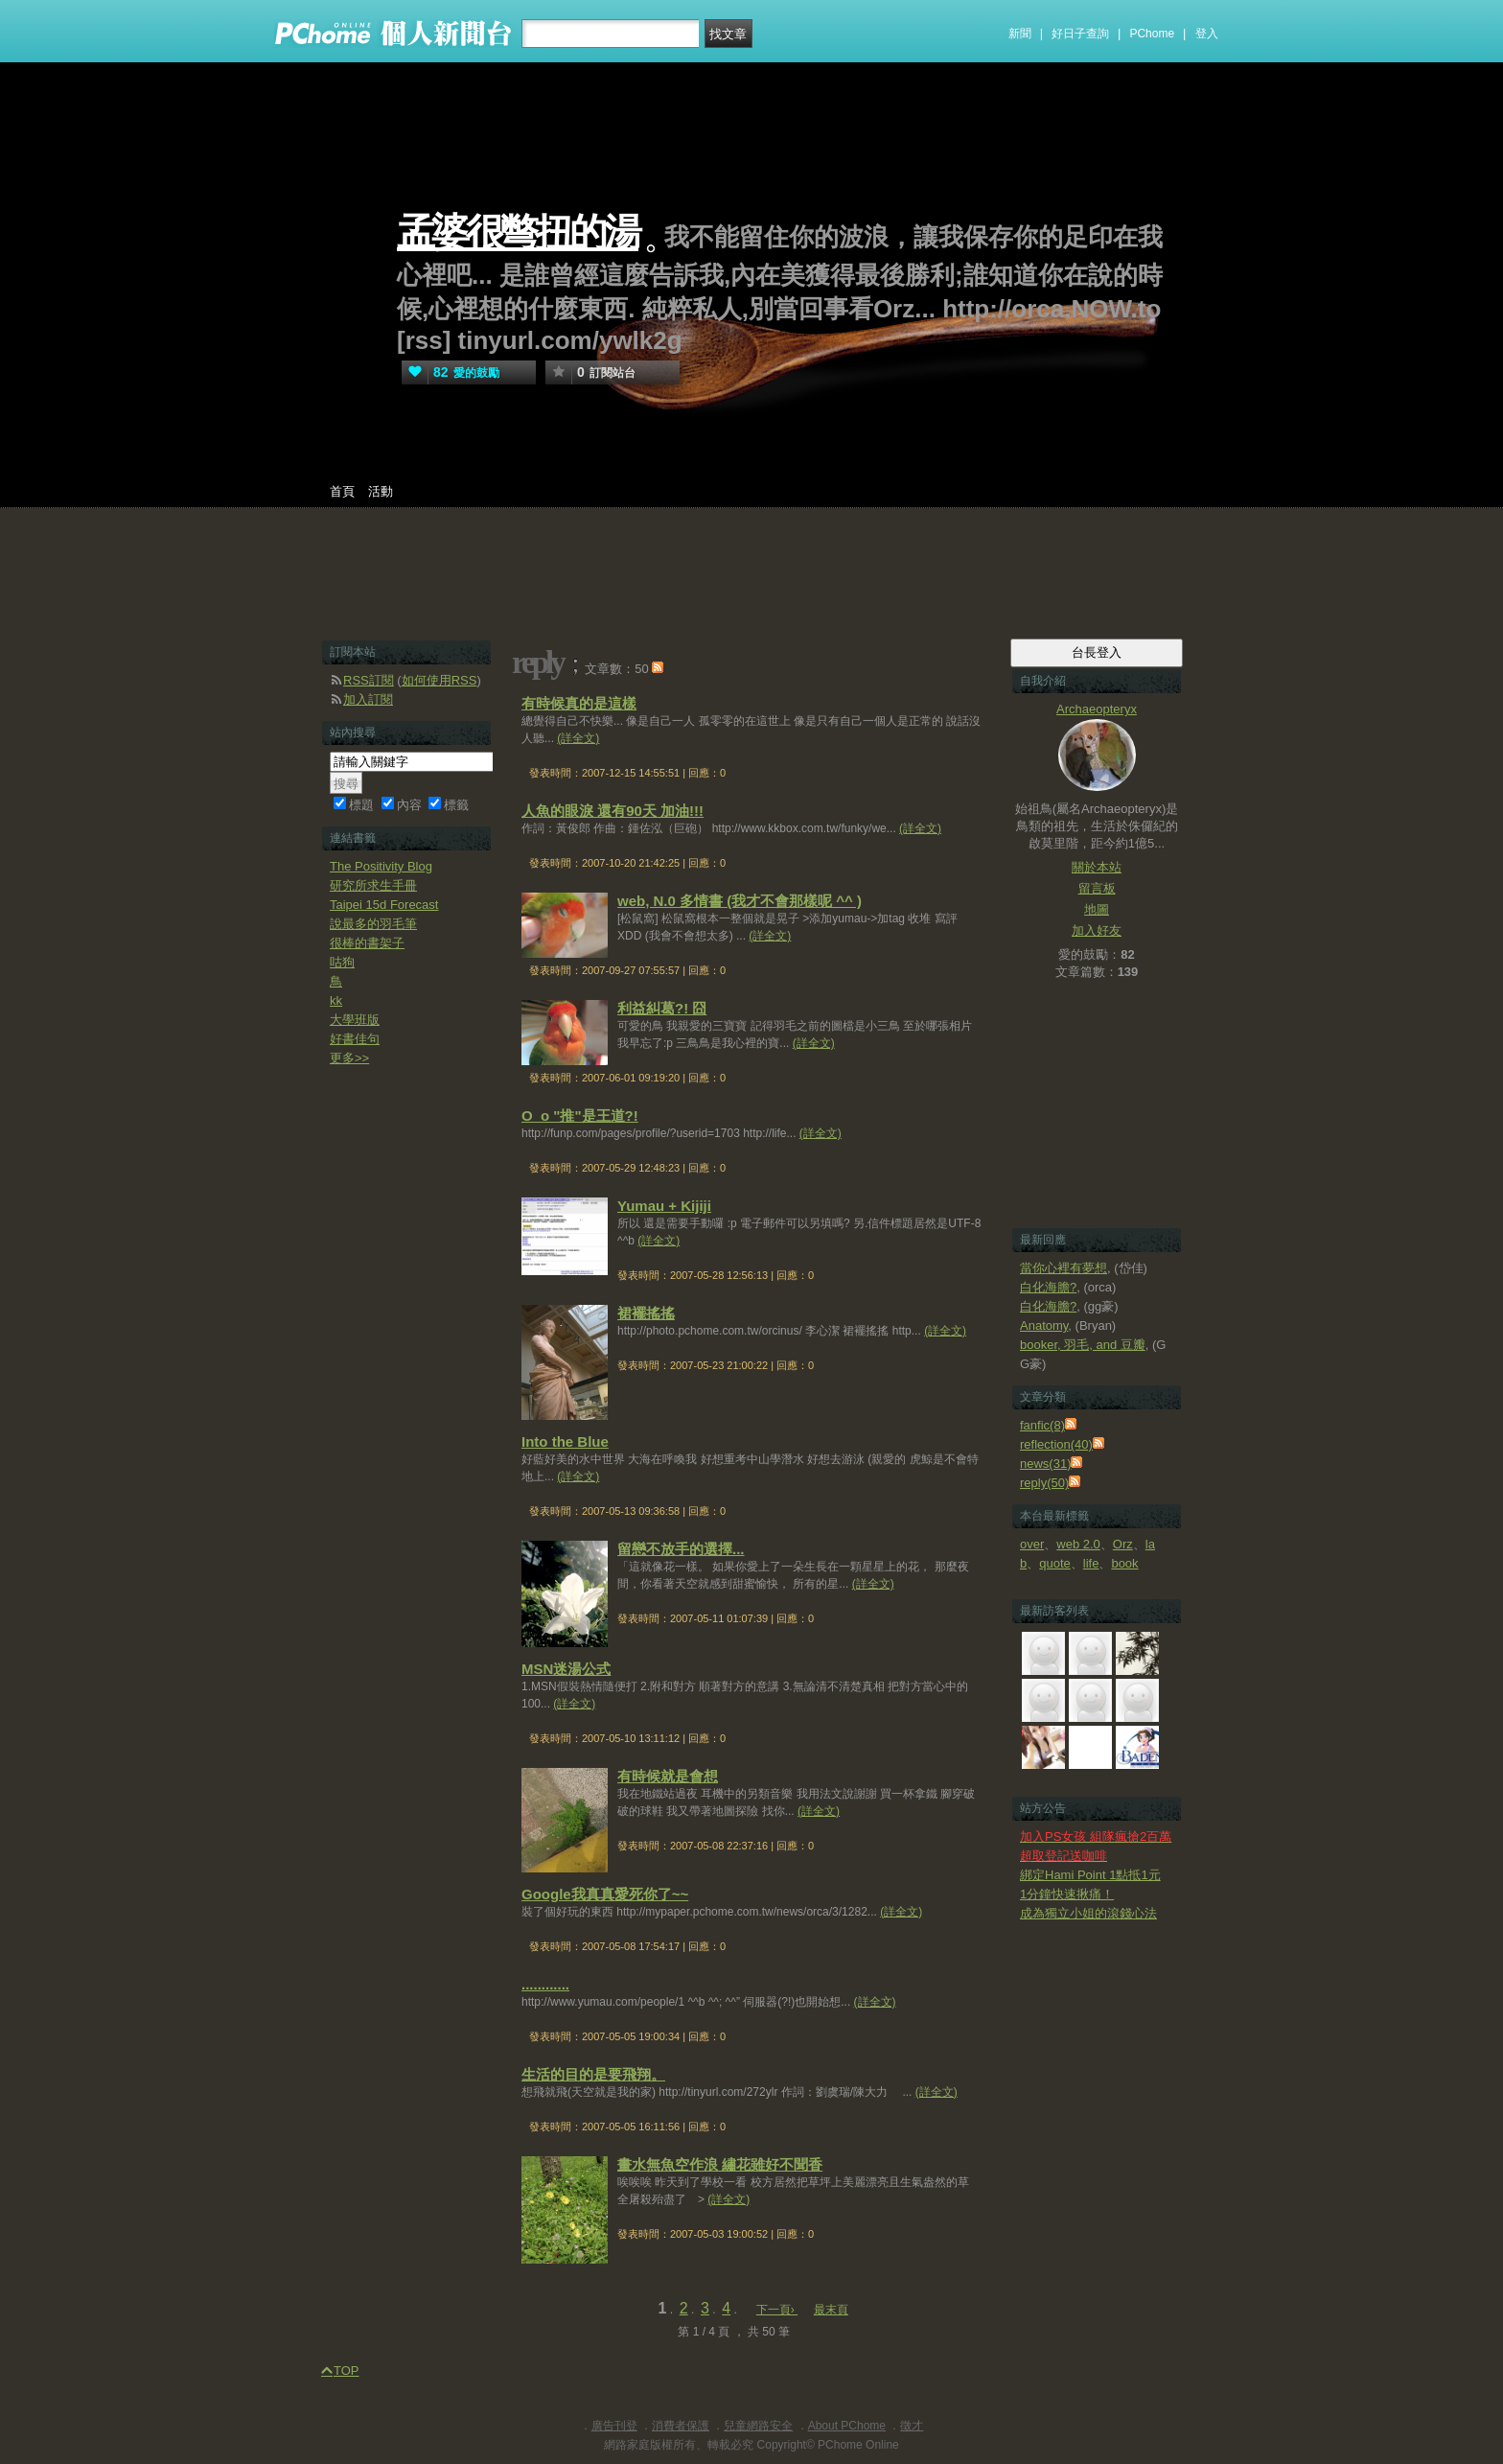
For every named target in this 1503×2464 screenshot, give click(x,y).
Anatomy (1044, 1325)
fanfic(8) (1042, 1425)
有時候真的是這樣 (578, 703)
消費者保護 (680, 2425)
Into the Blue (565, 1441)
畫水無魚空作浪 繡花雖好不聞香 (719, 2164)
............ (545, 1984)
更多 (349, 1058)
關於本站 (1096, 867)
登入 (1206, 33)
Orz (1123, 1544)
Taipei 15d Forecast (384, 904)
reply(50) (1044, 1483)
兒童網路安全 (758, 2425)
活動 (380, 491)
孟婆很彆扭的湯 (517, 232)
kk (336, 1000)
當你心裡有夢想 (1063, 1268)
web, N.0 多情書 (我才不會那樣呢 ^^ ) (739, 901)
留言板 (1097, 888)
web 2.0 (1078, 1544)
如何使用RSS (439, 680)
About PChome (847, 2425)
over (1032, 1544)
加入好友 (1096, 930)
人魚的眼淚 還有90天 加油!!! (612, 810)
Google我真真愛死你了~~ (604, 1894)
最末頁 (831, 2309)
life (1091, 1563)
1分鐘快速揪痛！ (1067, 1894)
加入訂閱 (368, 699)
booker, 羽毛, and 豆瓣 (1082, 1344)
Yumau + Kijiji (664, 1205)
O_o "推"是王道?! (579, 1115)
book (1124, 1563)
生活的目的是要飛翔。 (593, 2074)
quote (1055, 1563)
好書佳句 (355, 1039)
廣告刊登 (614, 2425)
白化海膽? (1048, 1287)
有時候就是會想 (667, 1776)
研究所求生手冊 (373, 885)
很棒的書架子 (367, 943)
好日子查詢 (1080, 33)
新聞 (1019, 33)
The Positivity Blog (381, 866)
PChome (1151, 33)
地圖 (1096, 909)
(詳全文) (578, 738)
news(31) (1045, 1463)
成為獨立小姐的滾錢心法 (1088, 1913)
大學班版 (355, 1019)
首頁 (342, 491)
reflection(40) (1056, 1444)
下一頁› (777, 2309)
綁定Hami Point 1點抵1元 (1090, 1875)
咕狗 (342, 962)
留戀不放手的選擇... (681, 1549)
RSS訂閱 (368, 680)
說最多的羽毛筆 (373, 924)
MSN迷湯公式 (566, 1669)
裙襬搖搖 (646, 1313)
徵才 (911, 2425)
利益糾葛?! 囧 (661, 1008)
